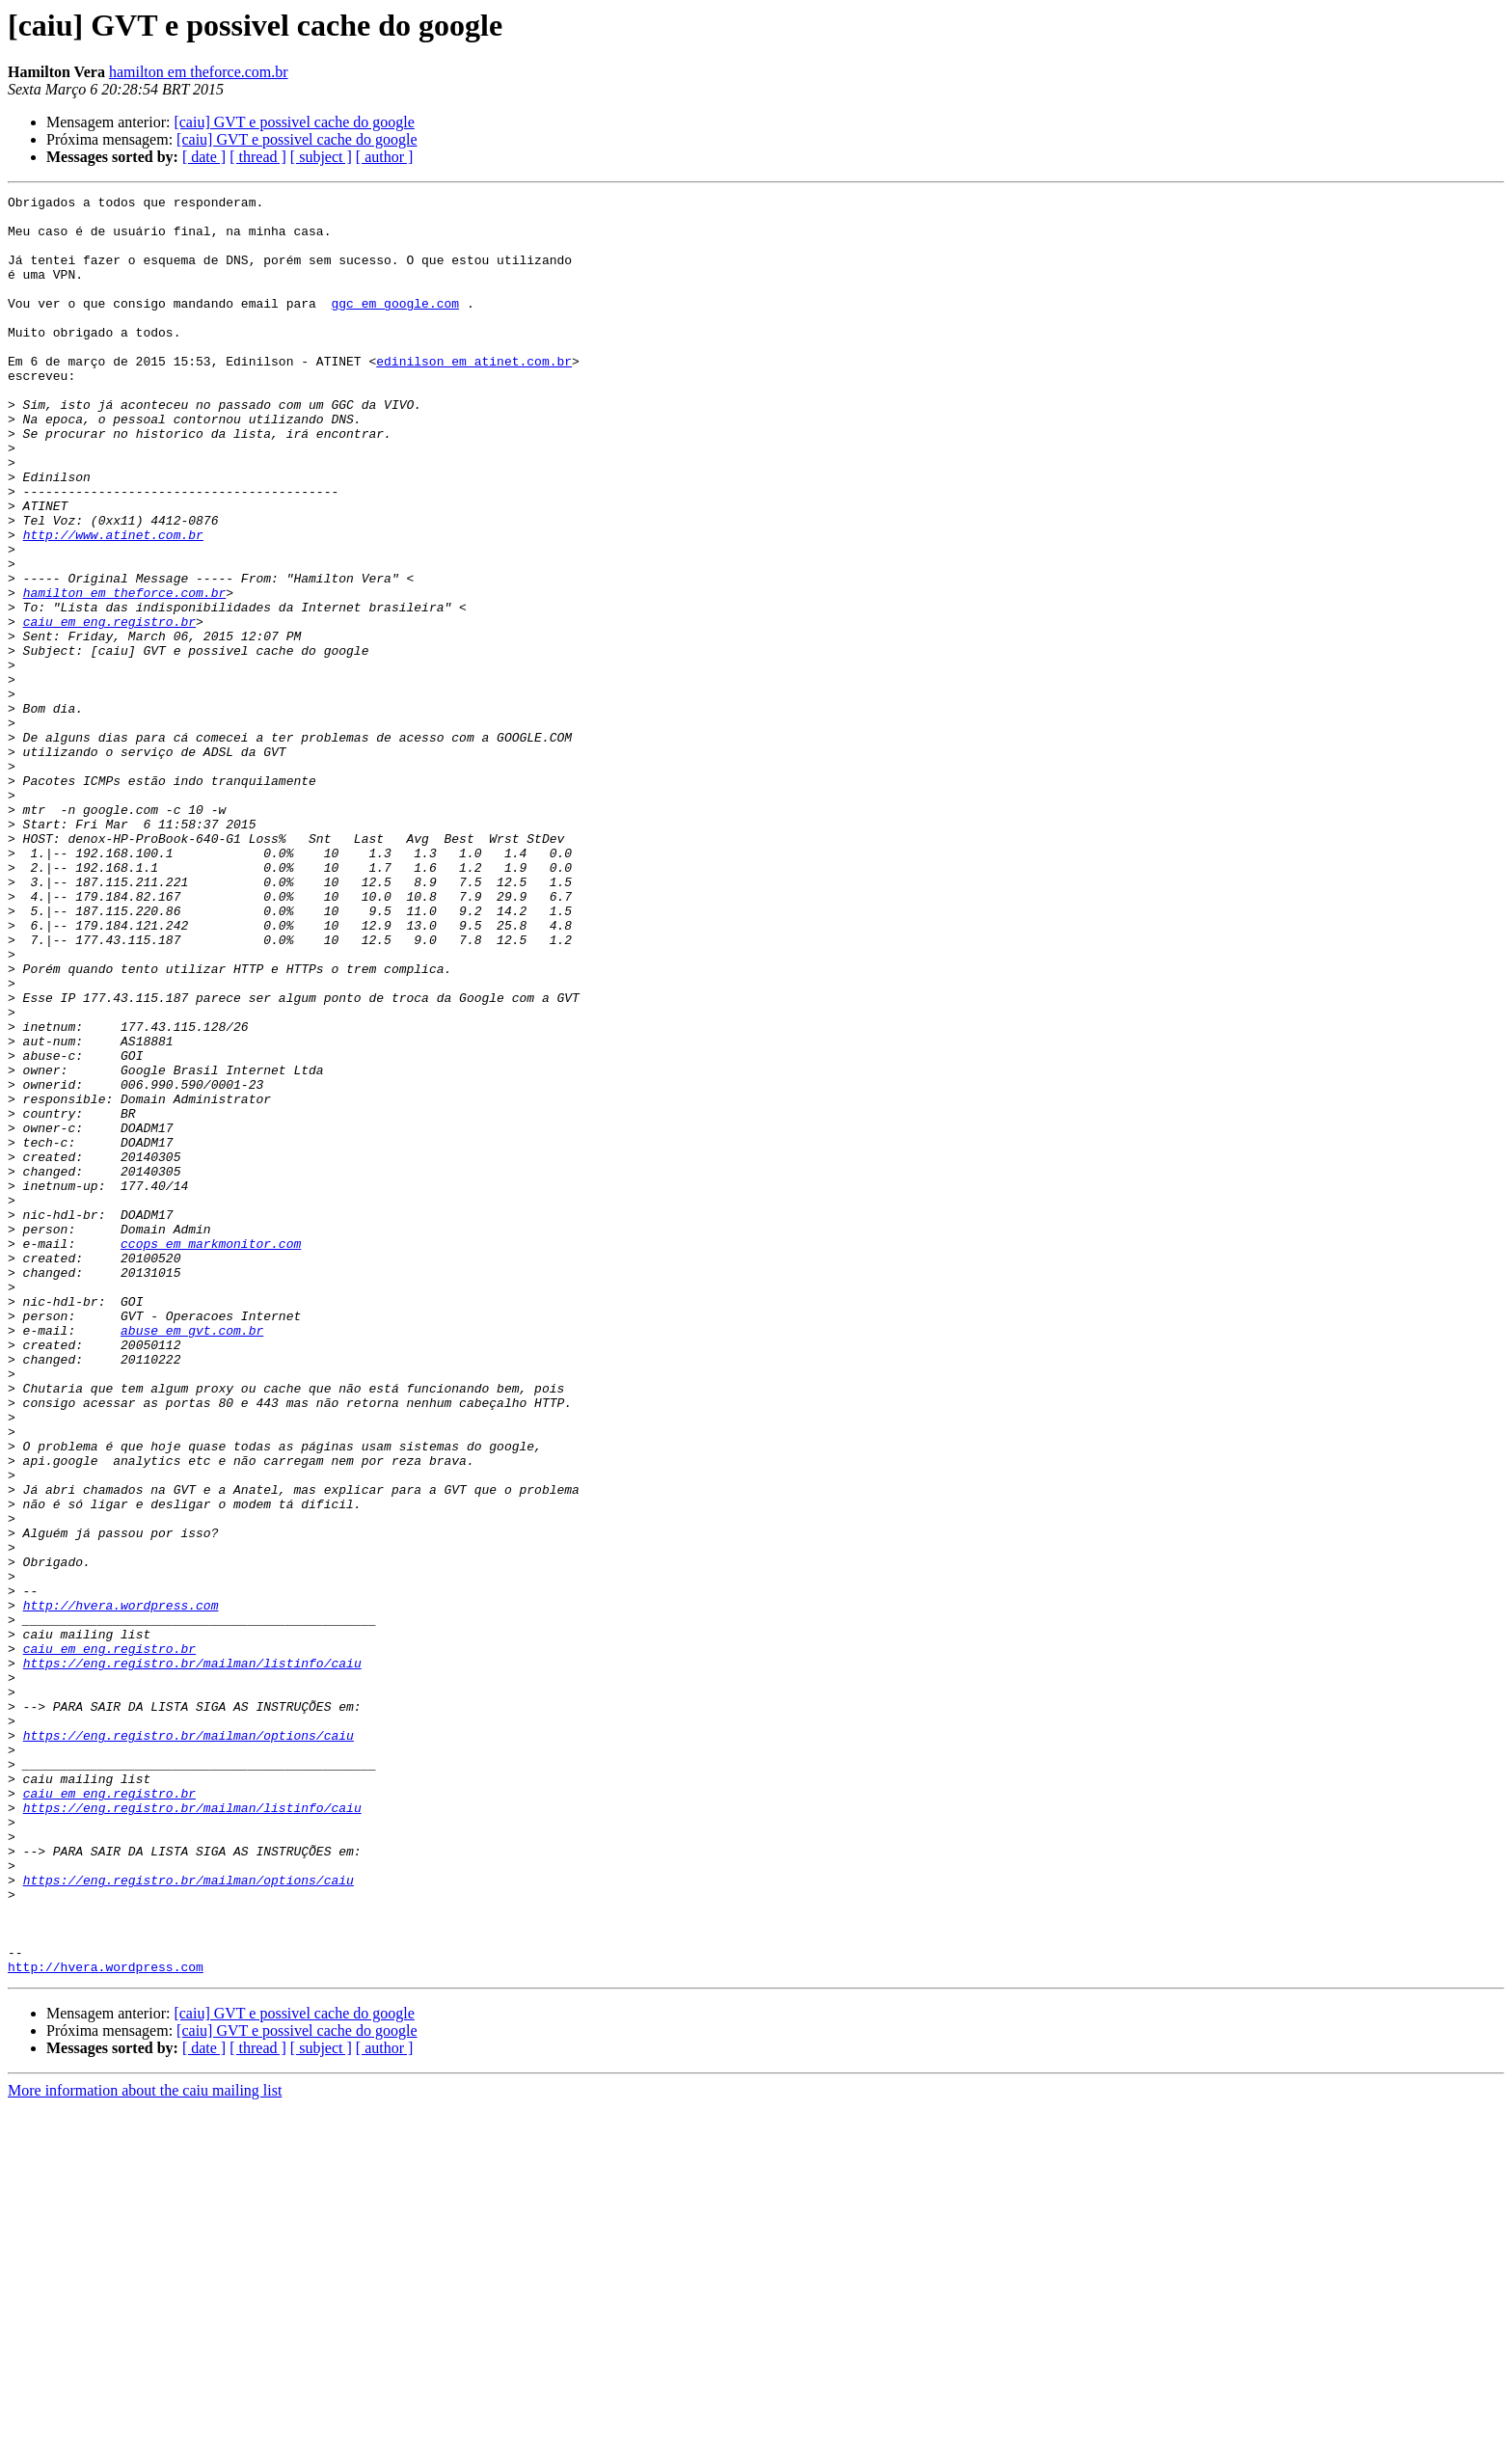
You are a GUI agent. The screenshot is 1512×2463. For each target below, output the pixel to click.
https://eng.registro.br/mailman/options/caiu (188, 2044)
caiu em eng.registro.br (109, 708)
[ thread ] (258, 157)
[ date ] (204, 157)
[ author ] (385, 157)
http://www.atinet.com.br (113, 603)
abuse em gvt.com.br (192, 1558)
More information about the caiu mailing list (145, 2446)
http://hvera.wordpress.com (121, 1888)
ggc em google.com (395, 326)
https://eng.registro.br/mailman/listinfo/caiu (192, 1957)
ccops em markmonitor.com (211, 1454)
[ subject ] (321, 157)
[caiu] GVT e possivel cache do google (294, 122)
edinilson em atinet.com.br (474, 395)
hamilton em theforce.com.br (198, 72)
